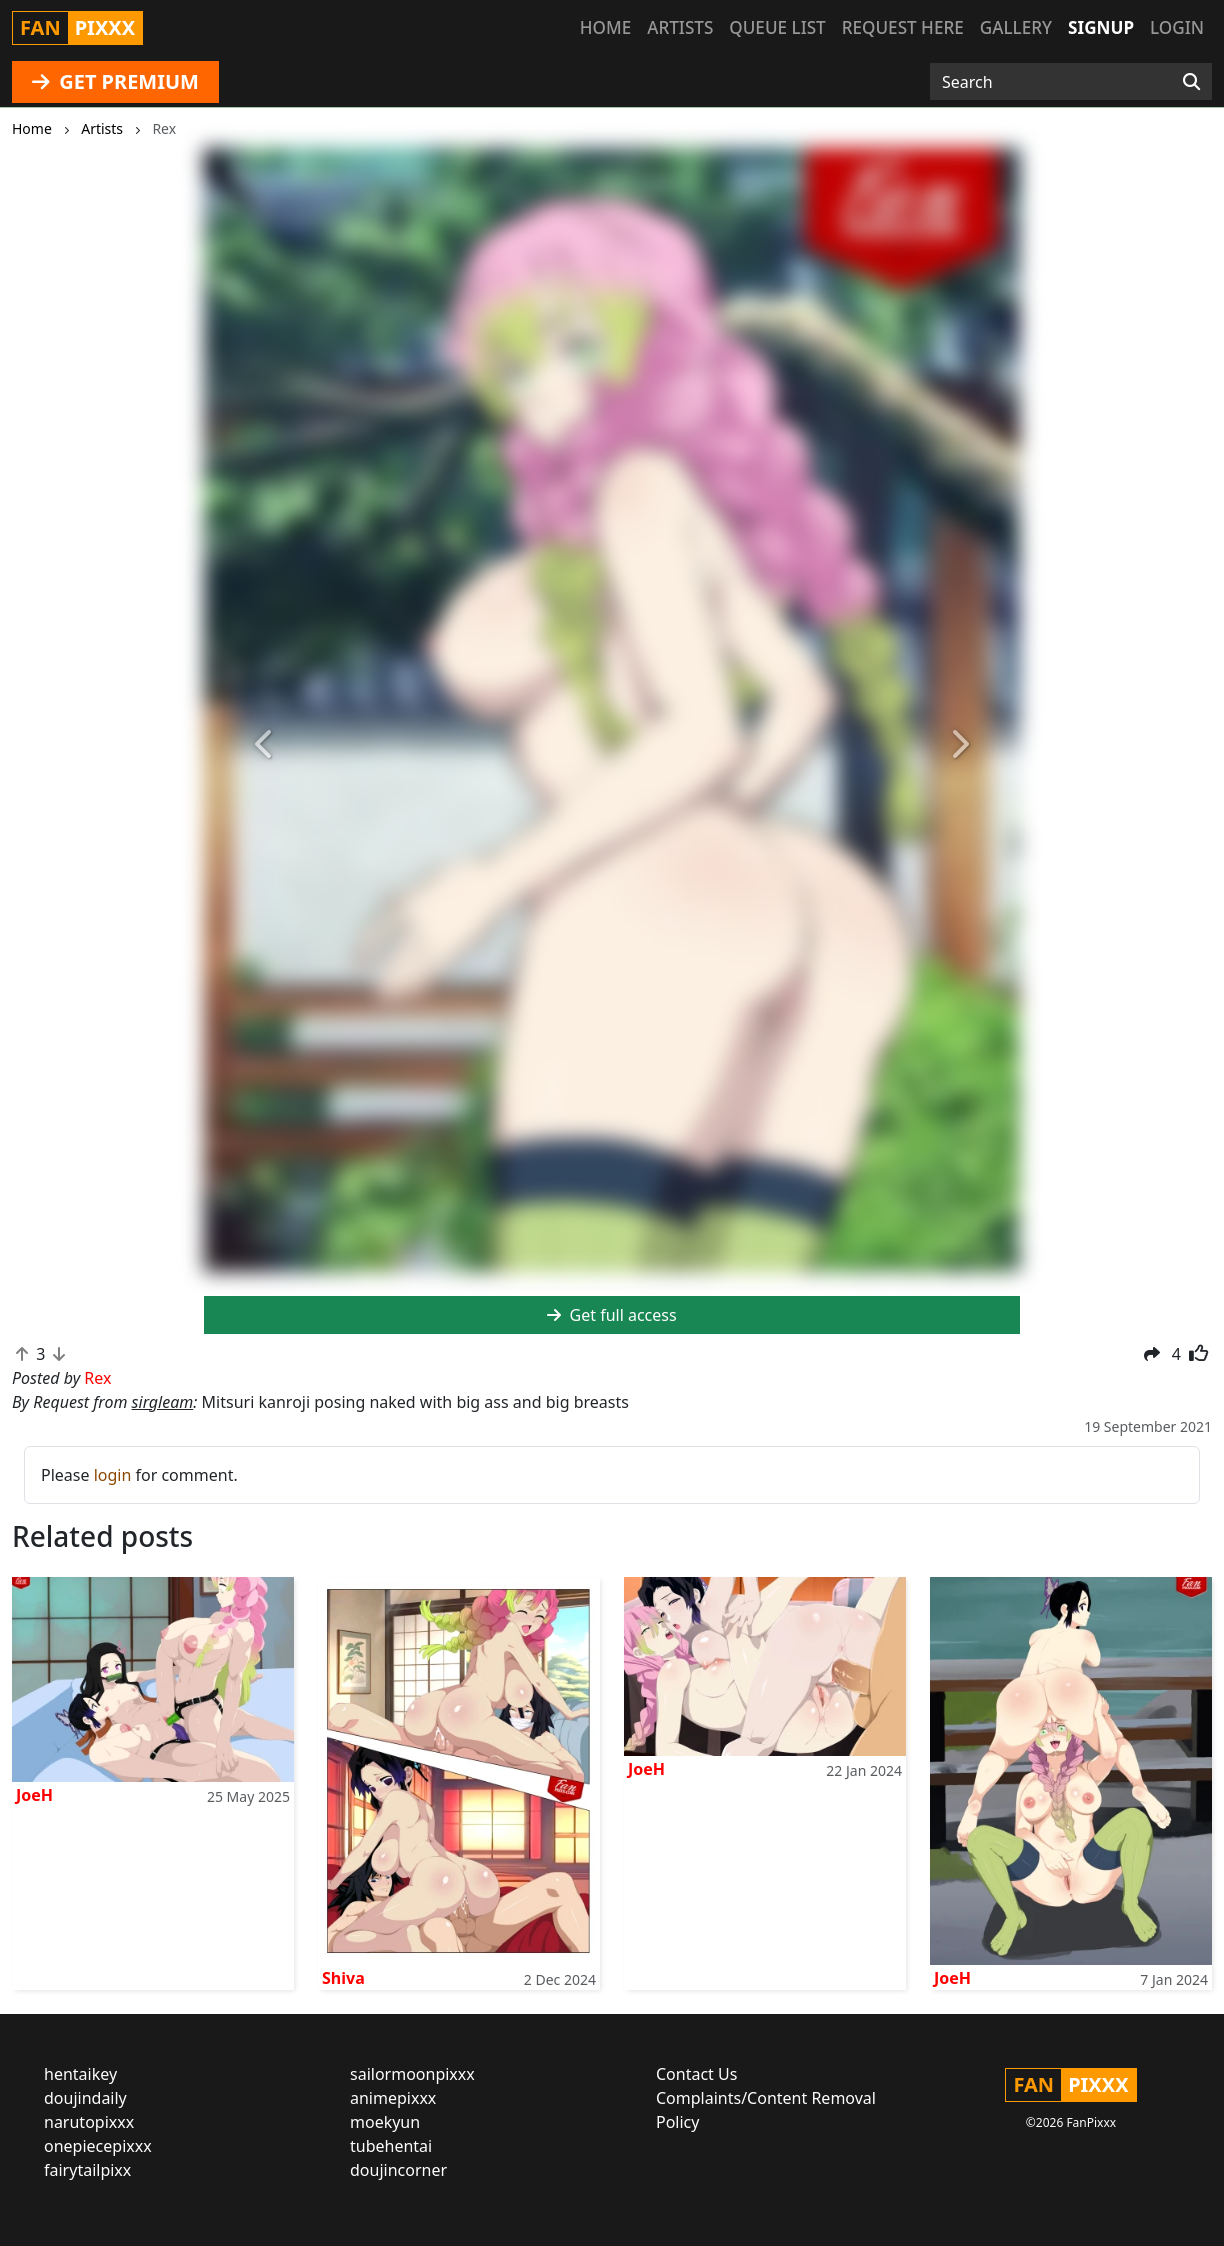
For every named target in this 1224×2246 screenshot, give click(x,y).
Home (605, 27)
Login (1177, 27)
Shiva (343, 1978)
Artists (680, 27)
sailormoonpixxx (412, 2074)
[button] (265, 745)
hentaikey (80, 2074)
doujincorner (398, 2170)
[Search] (1191, 82)
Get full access (611, 1315)
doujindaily (85, 2098)
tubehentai (391, 2146)
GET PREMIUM (115, 81)
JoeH (34, 1795)
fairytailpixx (87, 2170)
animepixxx (393, 2098)
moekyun (385, 2122)
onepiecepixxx (98, 2146)
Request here (903, 27)
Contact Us (696, 2074)
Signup (1101, 27)
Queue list (777, 27)
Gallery (1016, 27)
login (113, 1475)
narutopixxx (89, 2122)
